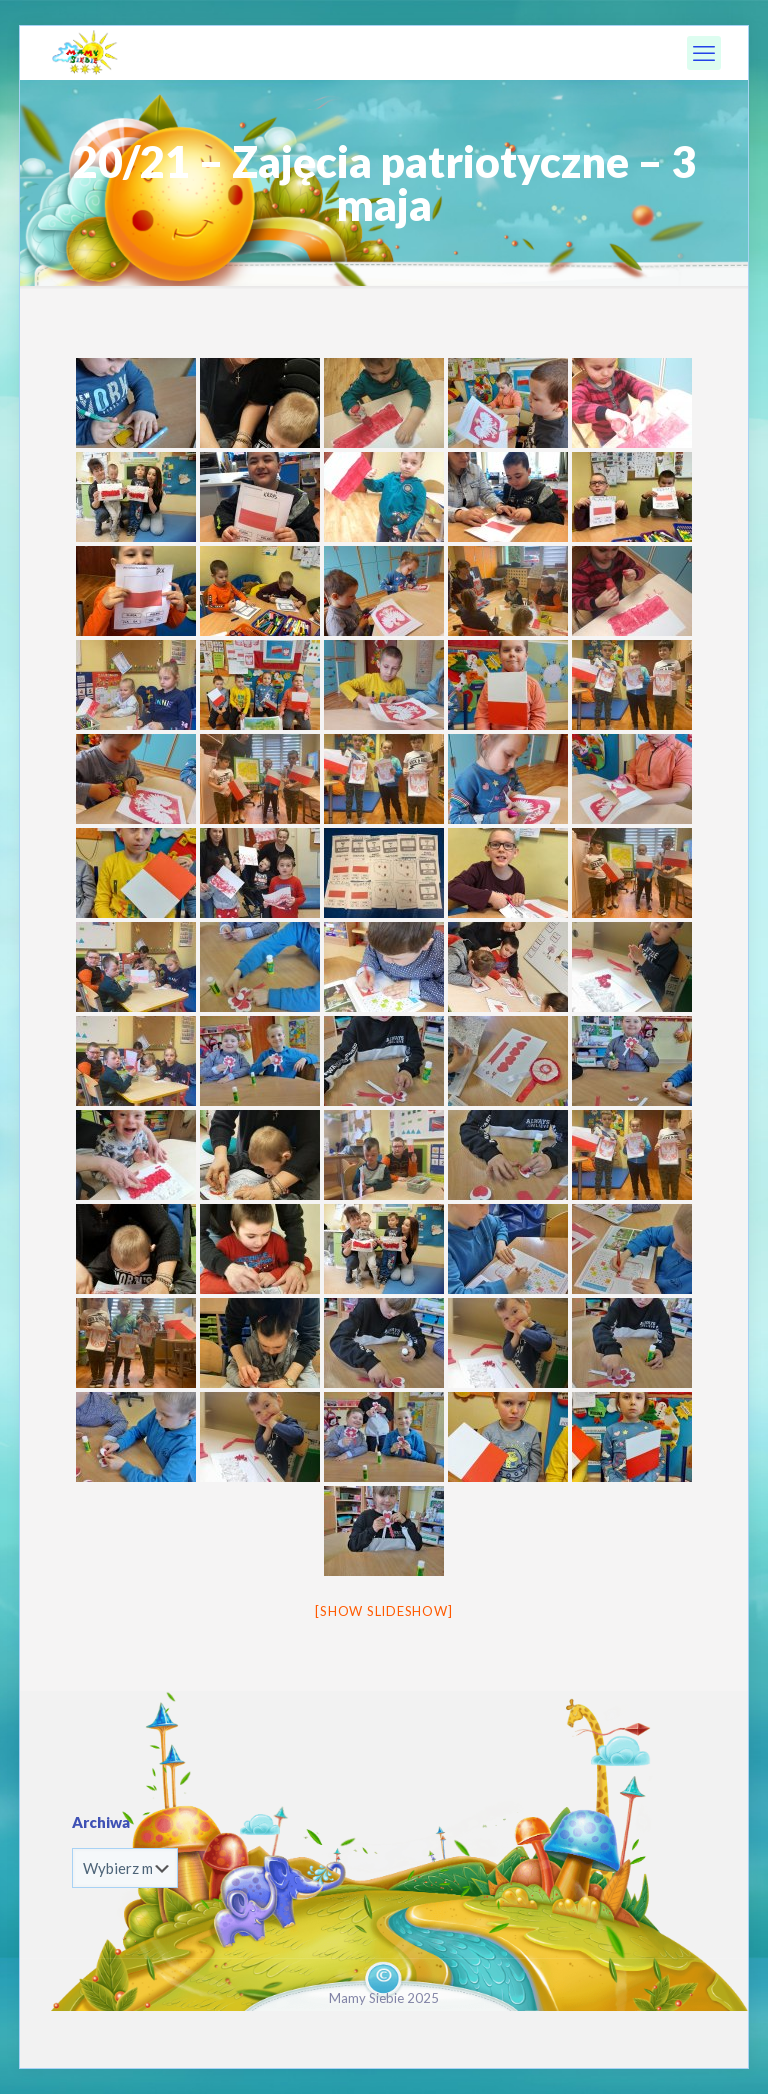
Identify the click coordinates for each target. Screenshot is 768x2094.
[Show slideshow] (383, 1611)
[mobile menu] (704, 53)
